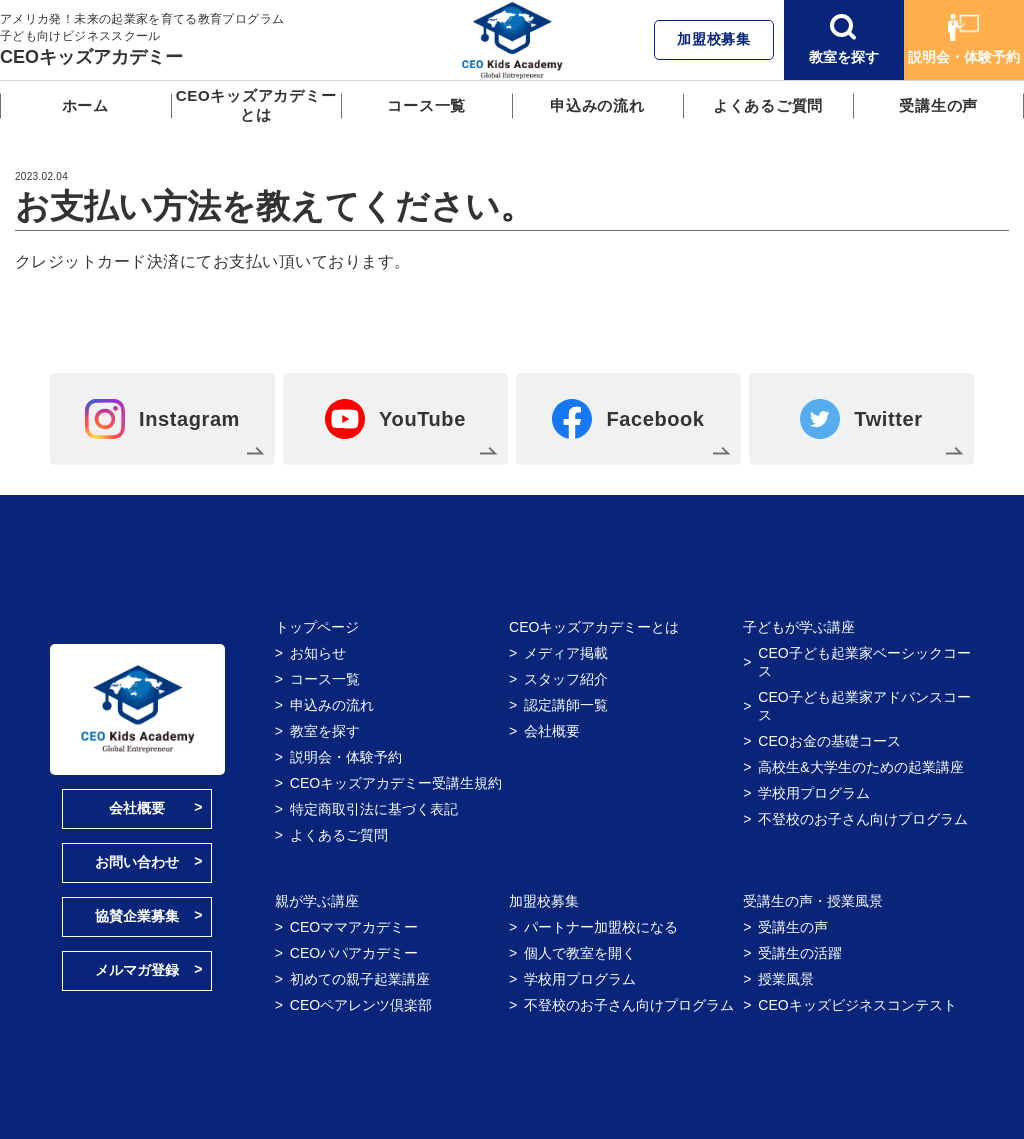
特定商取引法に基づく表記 (374, 809)
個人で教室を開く (580, 953)
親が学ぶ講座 (317, 901)
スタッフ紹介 (566, 679)
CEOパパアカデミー (354, 953)
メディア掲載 (566, 653)
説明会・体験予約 (964, 39)
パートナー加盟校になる (601, 927)
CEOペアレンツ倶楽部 (361, 1005)
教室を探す (844, 39)
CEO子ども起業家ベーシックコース (864, 662)
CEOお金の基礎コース (829, 741)
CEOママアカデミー (354, 927)
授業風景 (786, 979)
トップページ (317, 627)
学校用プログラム (814, 793)
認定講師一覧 (566, 705)
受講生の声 (938, 105)
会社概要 (137, 808)
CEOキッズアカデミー (91, 57)
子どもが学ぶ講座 (799, 627)
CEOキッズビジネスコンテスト (857, 1005)
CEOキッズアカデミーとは (256, 105)
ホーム (85, 105)
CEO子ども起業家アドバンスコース (864, 706)
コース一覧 (426, 105)
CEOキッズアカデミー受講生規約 (396, 783)
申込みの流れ (597, 105)
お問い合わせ (137, 862)
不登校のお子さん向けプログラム (863, 819)
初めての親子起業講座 (360, 979)
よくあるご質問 (768, 105)
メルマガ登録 (137, 970)
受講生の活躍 (800, 953)
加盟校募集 (714, 39)
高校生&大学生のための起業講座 (860, 767)
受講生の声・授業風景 (813, 901)
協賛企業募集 (137, 916)
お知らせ (318, 653)
